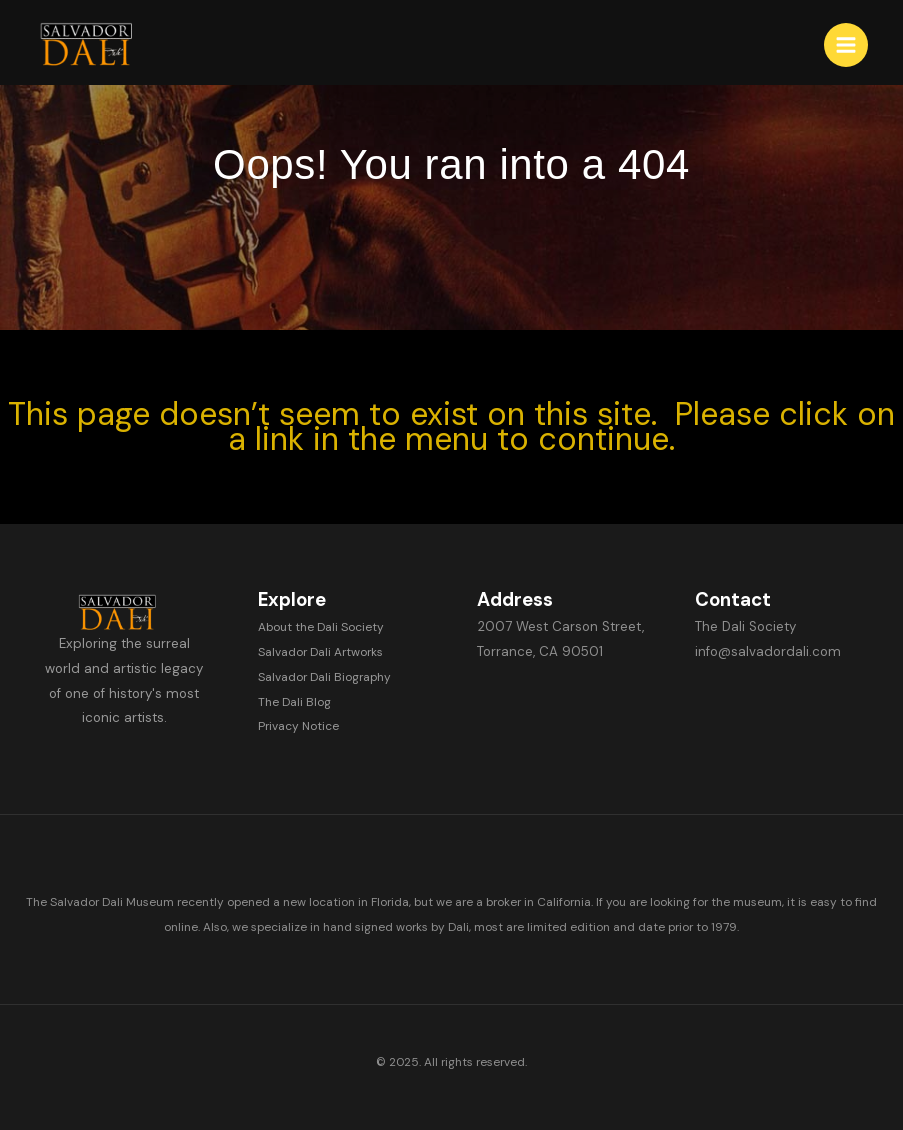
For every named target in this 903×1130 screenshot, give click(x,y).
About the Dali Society (321, 627)
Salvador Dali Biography (324, 677)
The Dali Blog (294, 702)
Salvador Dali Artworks (320, 652)
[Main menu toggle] (846, 45)
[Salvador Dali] (95, 45)
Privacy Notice (298, 726)
